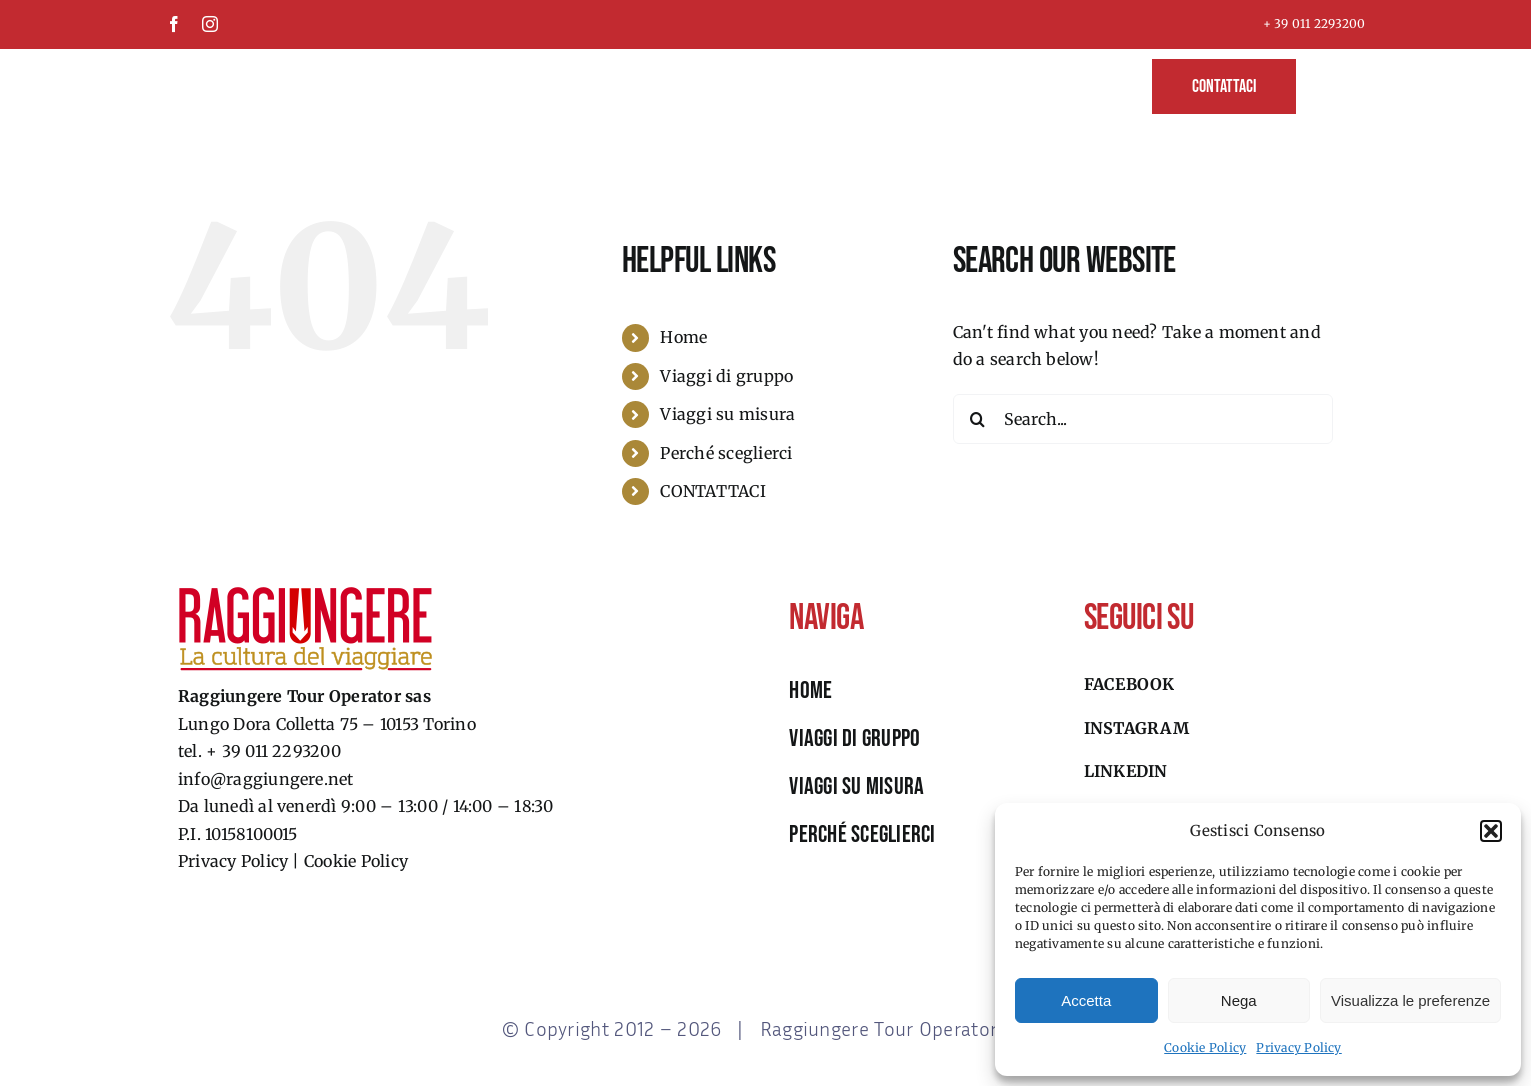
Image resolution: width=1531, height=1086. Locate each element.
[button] (1491, 831)
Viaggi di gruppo (726, 376)
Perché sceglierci (726, 453)
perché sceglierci (862, 834)
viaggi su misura (856, 786)
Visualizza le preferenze (1410, 1000)
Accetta (1086, 1000)
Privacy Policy (1298, 1047)
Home (683, 337)
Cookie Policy (1205, 1047)
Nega (1239, 1000)
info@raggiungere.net (266, 779)
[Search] (978, 419)
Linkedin (1126, 771)
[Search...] (1143, 419)
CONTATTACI (712, 491)
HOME (810, 690)
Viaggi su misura (727, 414)
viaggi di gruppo (854, 738)
